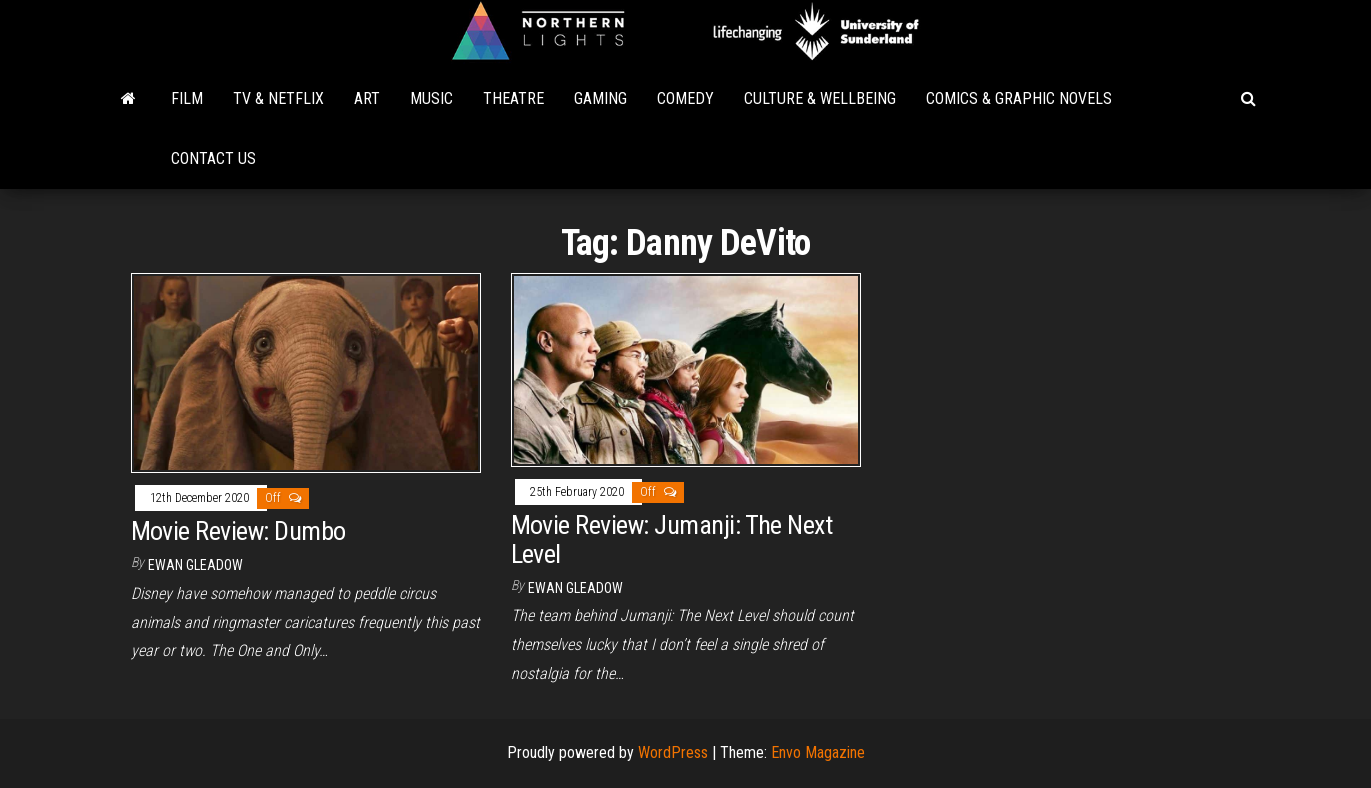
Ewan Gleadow (195, 565)
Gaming (600, 98)
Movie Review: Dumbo (238, 531)
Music (431, 98)
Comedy (685, 98)
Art (367, 98)
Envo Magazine (818, 752)
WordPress (673, 752)
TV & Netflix (278, 98)
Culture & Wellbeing (820, 98)
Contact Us (213, 158)
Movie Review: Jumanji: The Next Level (672, 539)
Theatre (513, 98)
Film (187, 98)
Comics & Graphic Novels (1019, 98)
